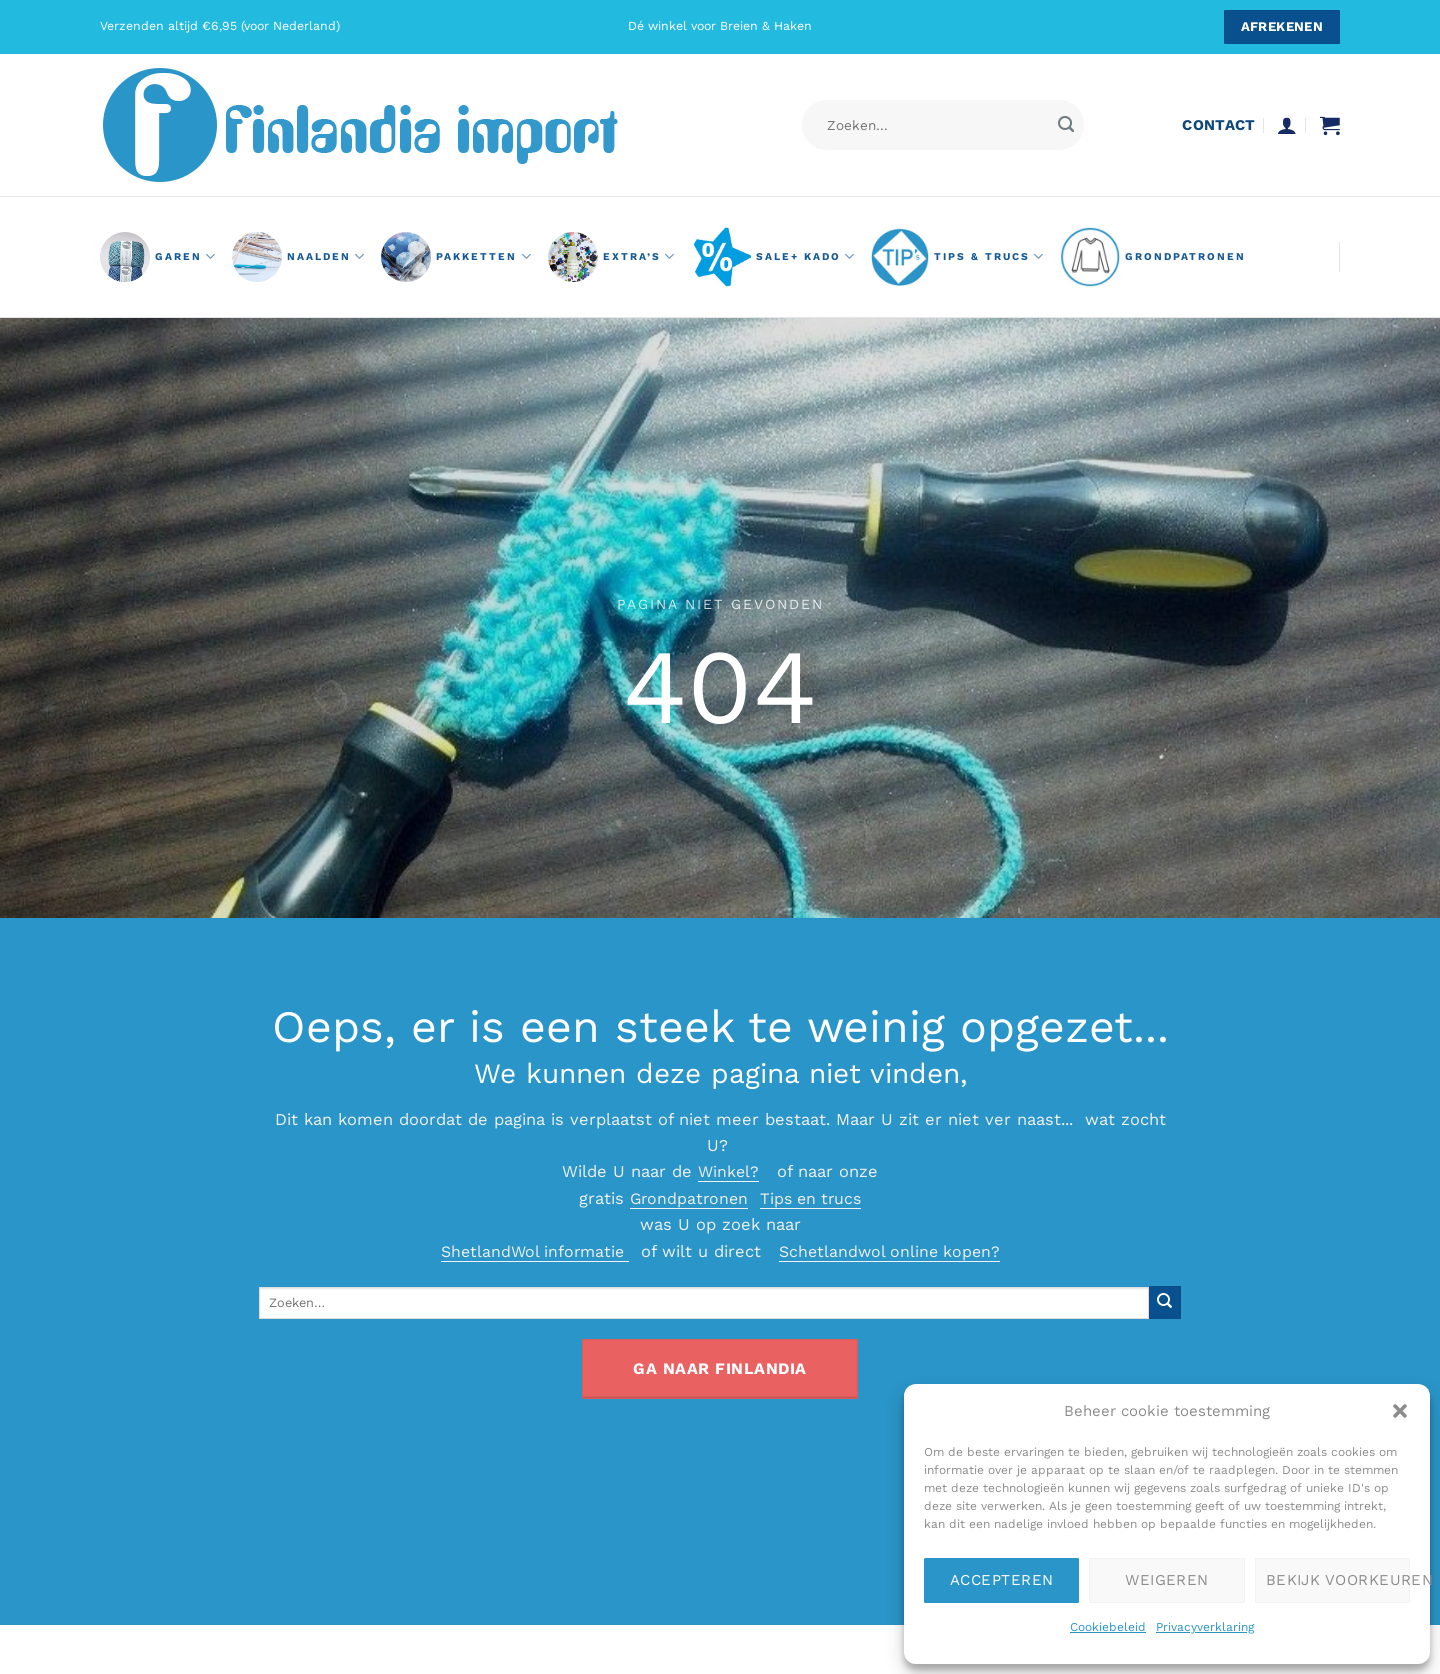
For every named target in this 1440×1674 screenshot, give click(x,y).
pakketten (456, 257)
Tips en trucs (812, 1198)
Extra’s (612, 257)
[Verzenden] (1065, 125)
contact (1218, 125)
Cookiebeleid (1108, 1627)
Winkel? (728, 1171)
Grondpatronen (686, 1198)
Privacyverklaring (1205, 1627)
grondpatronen (1153, 257)
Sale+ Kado (773, 257)
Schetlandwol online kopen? (893, 1251)
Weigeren (1167, 1580)
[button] (1400, 1411)
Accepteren (1002, 1580)
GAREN (158, 257)
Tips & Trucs (958, 257)
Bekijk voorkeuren (1338, 1580)
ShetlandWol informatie (531, 1251)
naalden (299, 257)
